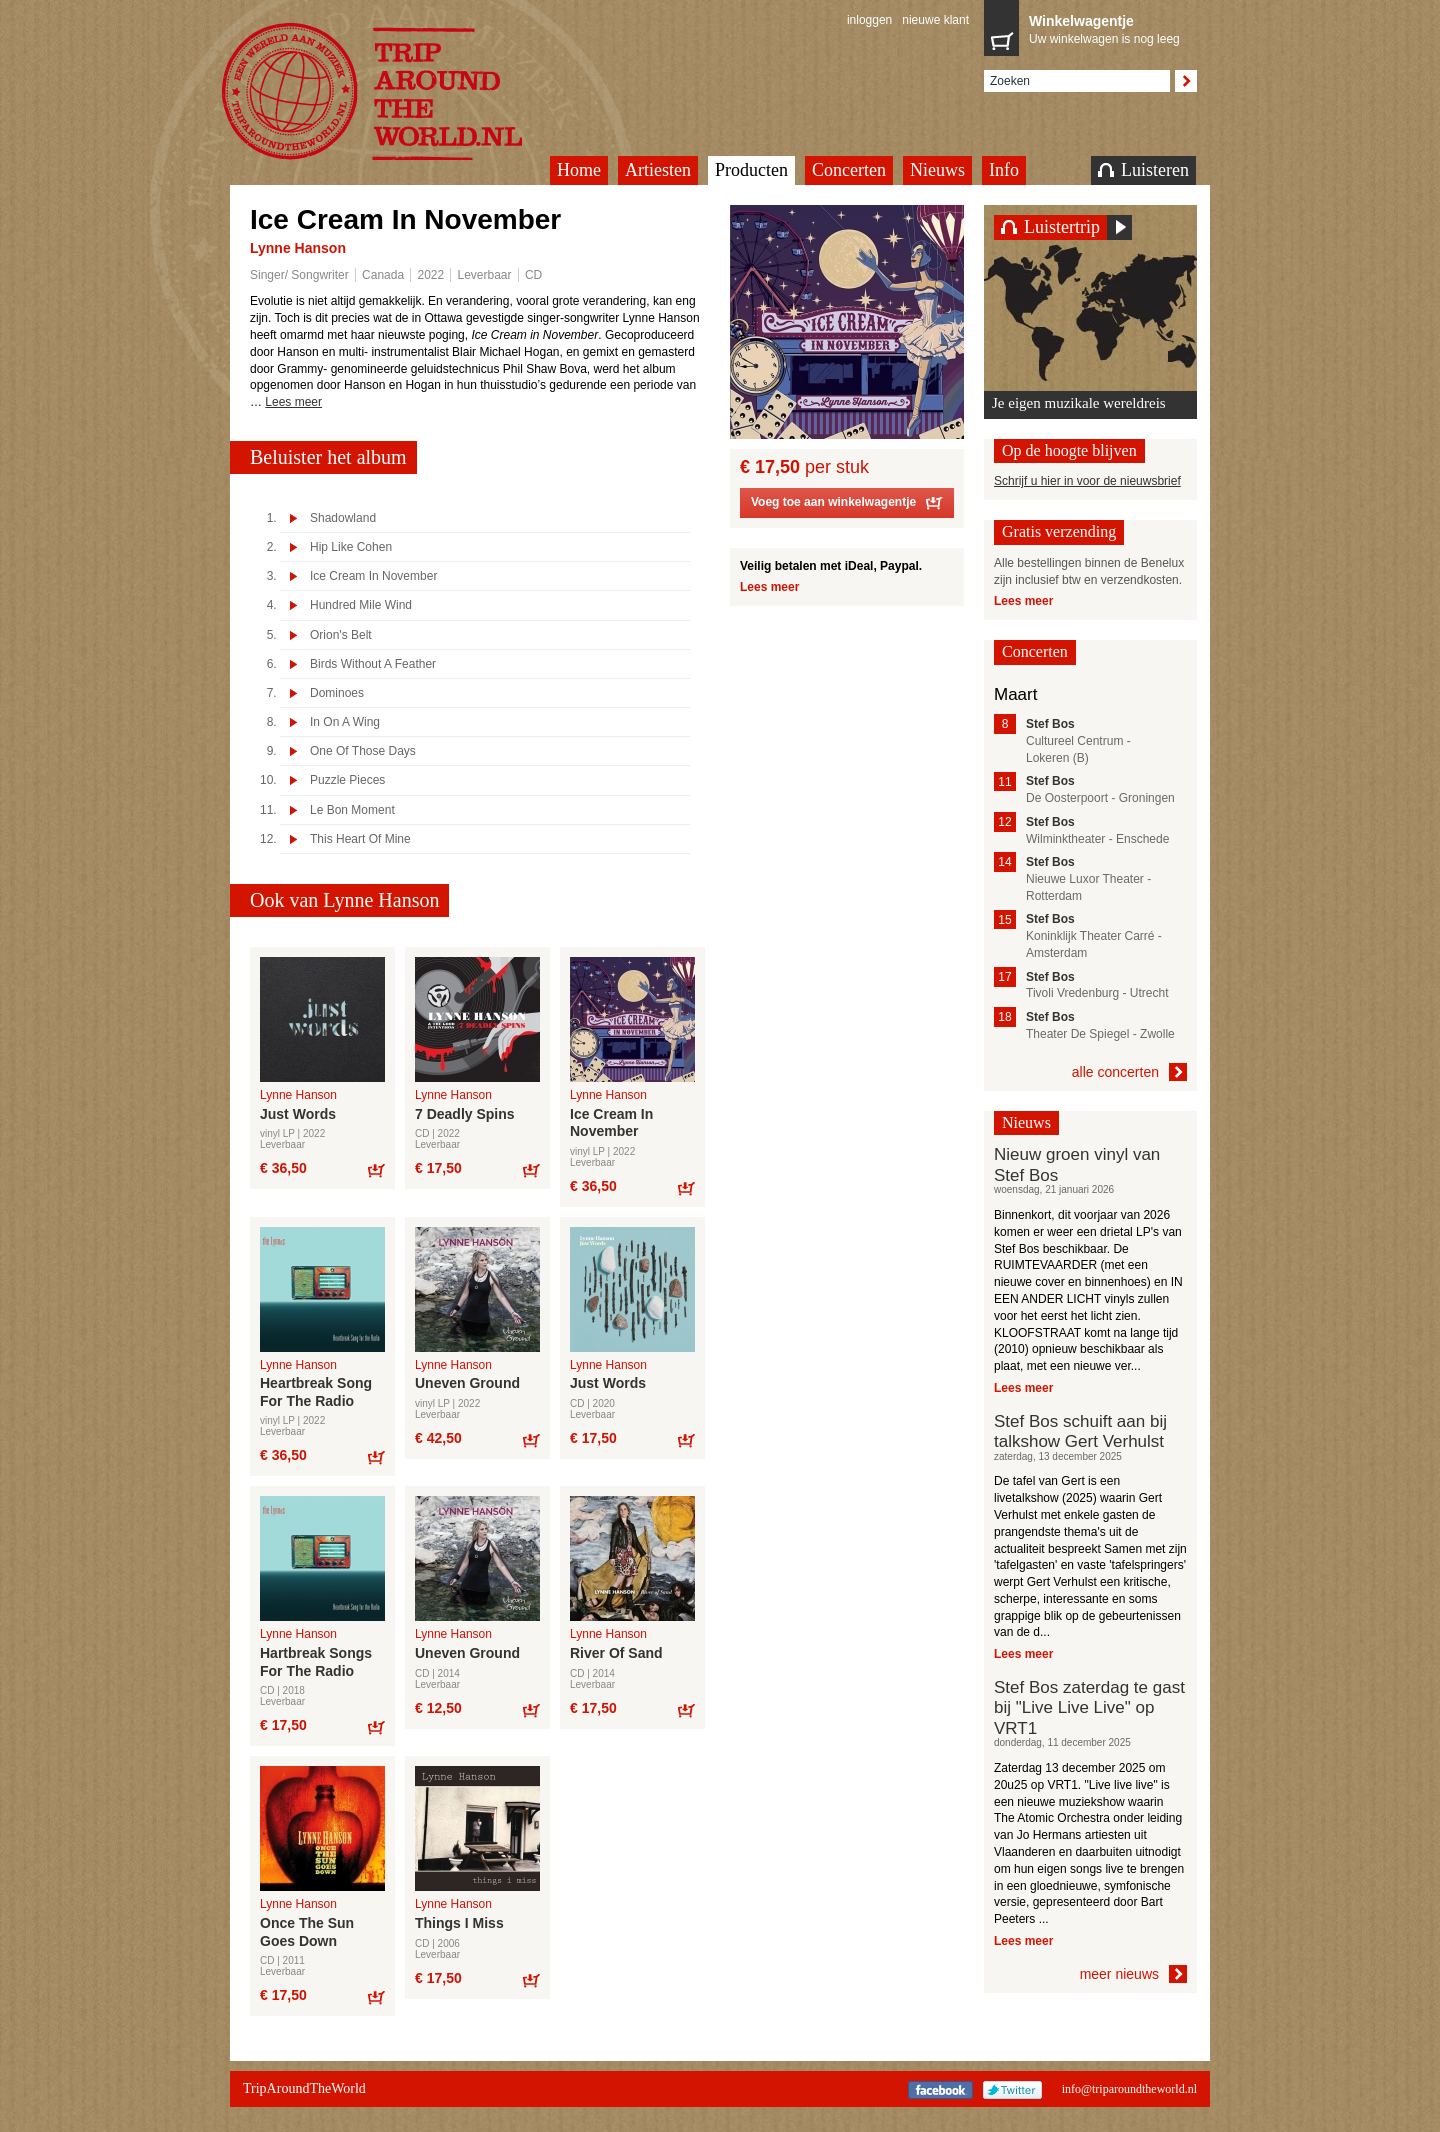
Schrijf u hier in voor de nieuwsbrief (1087, 481)
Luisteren (1143, 170)
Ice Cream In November (373, 576)
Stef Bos (1050, 724)
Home (579, 170)
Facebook (940, 2090)
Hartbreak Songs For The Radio (316, 1662)
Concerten (849, 170)
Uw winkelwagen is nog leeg (1108, 28)
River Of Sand (616, 1653)
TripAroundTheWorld (397, 91)
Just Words (298, 1114)
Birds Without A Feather (373, 664)
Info (1004, 170)
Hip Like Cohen (351, 547)
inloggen (869, 20)
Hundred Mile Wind (361, 605)
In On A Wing (345, 722)
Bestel (375, 1169)
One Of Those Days (363, 751)
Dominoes (337, 693)
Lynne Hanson (298, 248)
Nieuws (937, 170)
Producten (751, 170)
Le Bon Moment (352, 810)
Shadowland (343, 518)
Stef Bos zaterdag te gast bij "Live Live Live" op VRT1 (1089, 1708)
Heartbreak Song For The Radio (316, 1392)
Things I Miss (459, 1923)
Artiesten (658, 170)
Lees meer (293, 402)
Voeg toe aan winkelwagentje (847, 505)
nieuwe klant (935, 20)
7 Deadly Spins (465, 1114)
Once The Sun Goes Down (307, 1932)
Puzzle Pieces (347, 780)
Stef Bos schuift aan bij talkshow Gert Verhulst (1080, 1431)
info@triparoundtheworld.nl (1129, 2089)
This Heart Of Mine (360, 839)
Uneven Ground (467, 1383)
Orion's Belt (341, 635)
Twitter (1012, 2090)
